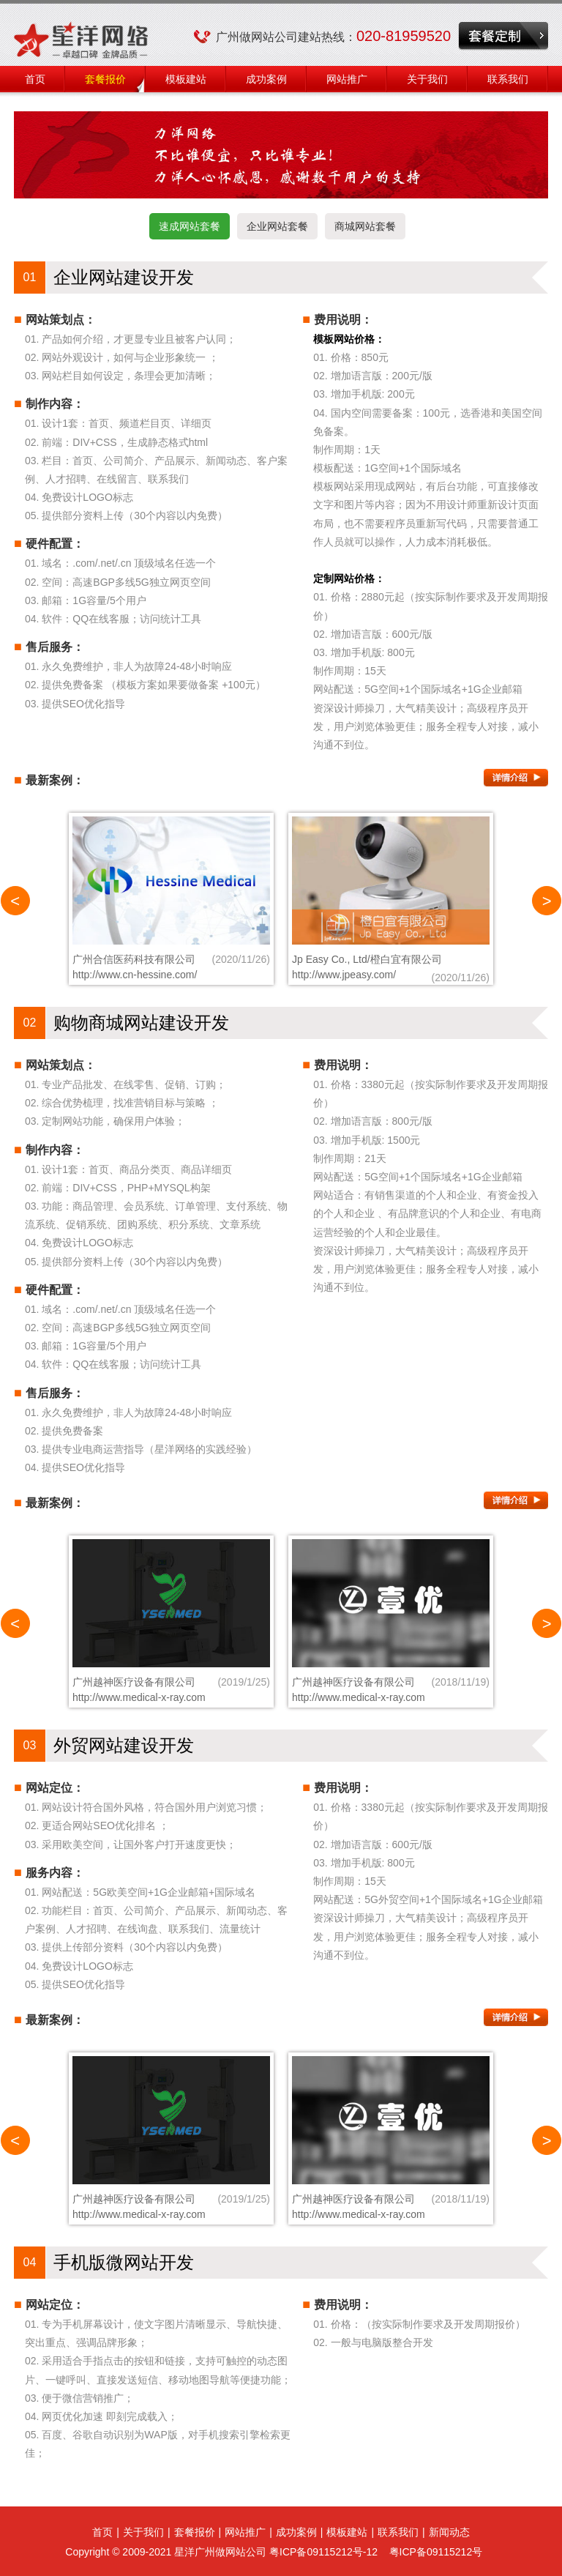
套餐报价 (105, 79)
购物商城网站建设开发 (141, 1022)
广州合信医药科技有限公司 (133, 959)
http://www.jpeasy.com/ (344, 974)
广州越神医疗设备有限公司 (133, 1682)
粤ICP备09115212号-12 (323, 2552)
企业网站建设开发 (123, 277)
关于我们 (427, 79)
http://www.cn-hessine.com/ (134, 974)
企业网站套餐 (277, 226)
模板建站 (185, 79)
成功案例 (266, 79)
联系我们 (507, 79)
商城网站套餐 (365, 226)
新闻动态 (449, 2532)
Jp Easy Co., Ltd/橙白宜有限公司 (367, 959)
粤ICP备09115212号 (436, 2552)
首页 (35, 79)
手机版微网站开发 (123, 2262)
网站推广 (346, 79)
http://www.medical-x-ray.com (139, 1697)
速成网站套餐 (189, 226)
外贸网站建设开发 (123, 1745)
